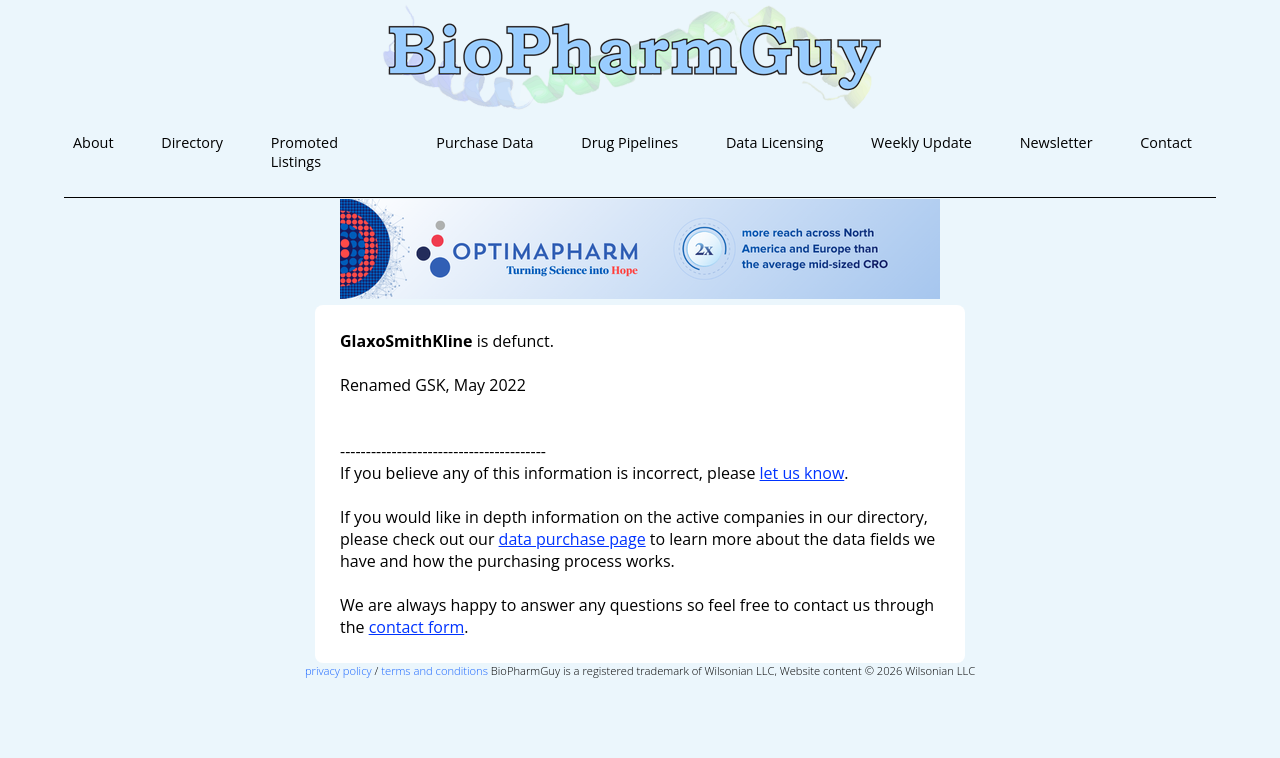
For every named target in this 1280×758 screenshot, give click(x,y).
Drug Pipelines (629, 142)
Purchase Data (484, 142)
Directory (192, 142)
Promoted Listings (304, 152)
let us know (802, 473)
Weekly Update (921, 142)
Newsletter (1056, 142)
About (93, 142)
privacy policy (338, 670)
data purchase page (572, 539)
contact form (417, 627)
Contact (1166, 142)
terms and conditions (434, 670)
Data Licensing (774, 142)
